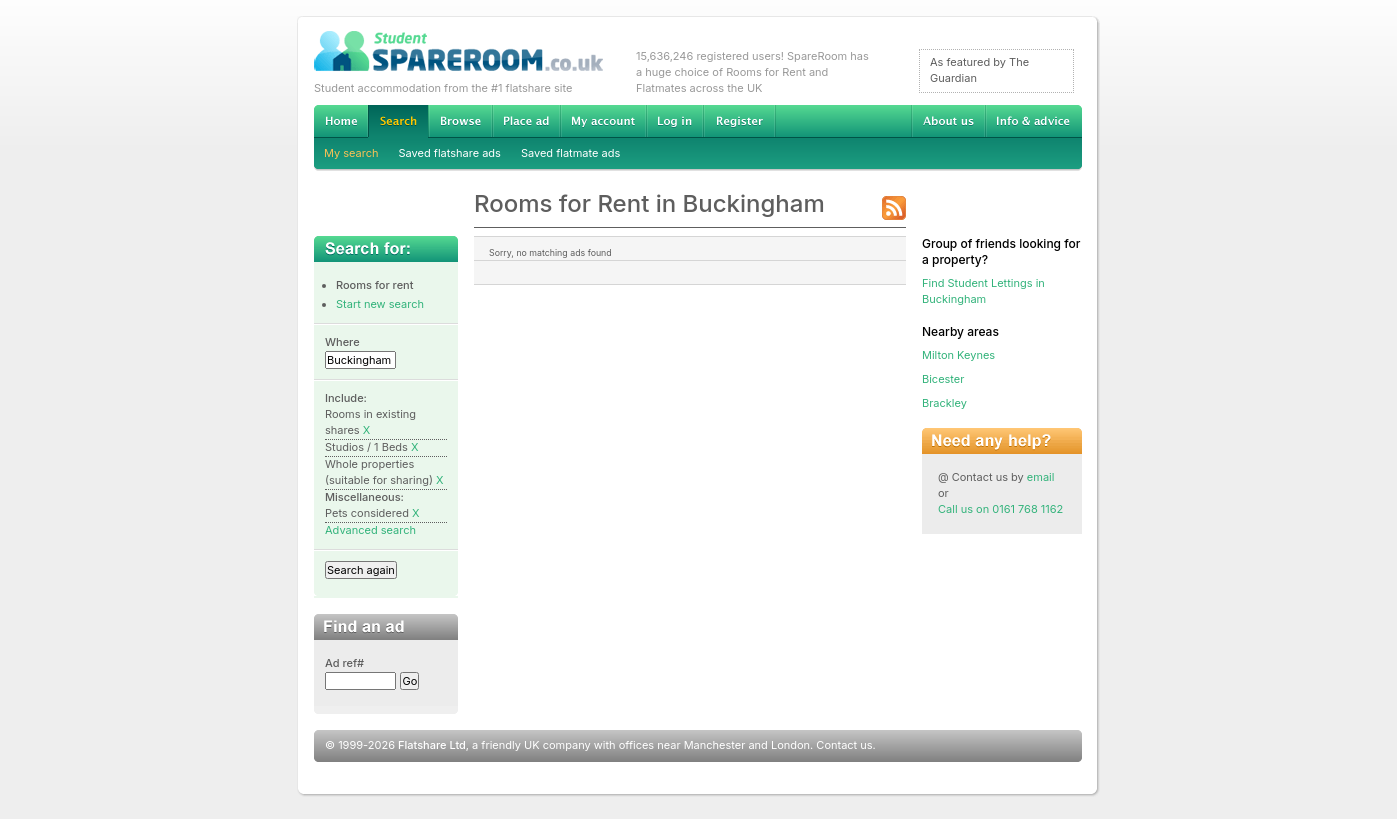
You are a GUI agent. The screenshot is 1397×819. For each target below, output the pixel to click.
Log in (674, 121)
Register (739, 121)
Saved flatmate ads (570, 153)
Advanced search (370, 530)
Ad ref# (344, 663)
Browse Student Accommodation (460, 121)
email (1041, 477)
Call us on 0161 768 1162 (1000, 509)
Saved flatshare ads (450, 153)
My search (351, 153)
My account (603, 121)
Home (341, 121)
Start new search (380, 304)
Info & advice (1033, 121)
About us (948, 121)
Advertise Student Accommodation (526, 121)
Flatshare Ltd (432, 745)
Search (398, 121)
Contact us (844, 745)
